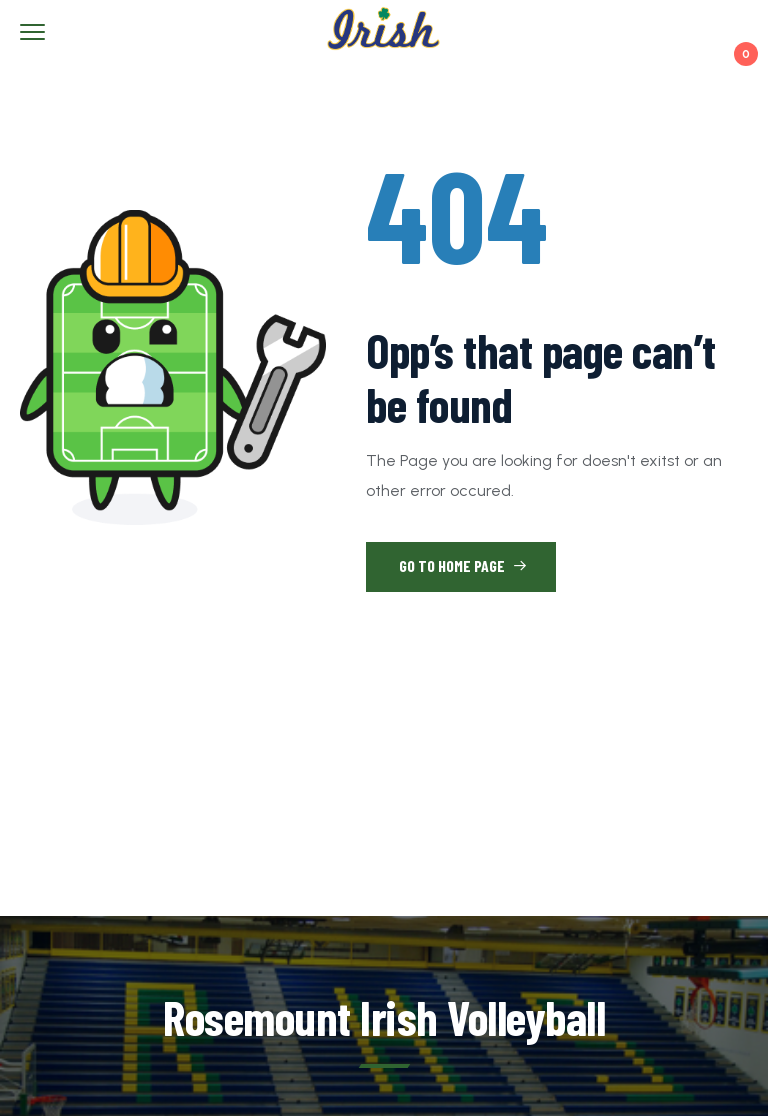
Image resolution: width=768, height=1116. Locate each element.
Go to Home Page (463, 565)
